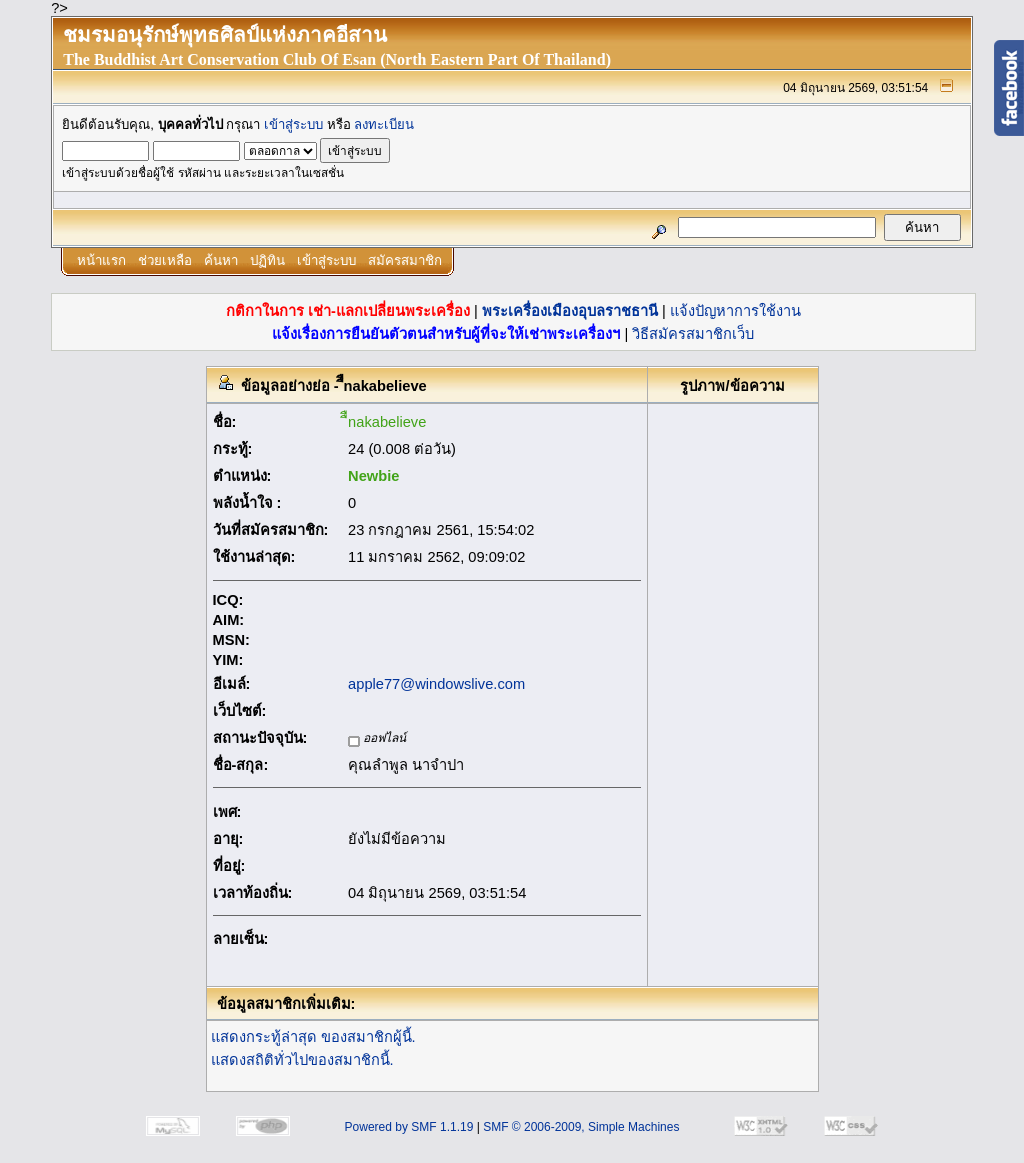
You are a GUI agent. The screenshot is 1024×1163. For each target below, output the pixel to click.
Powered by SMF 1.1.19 (409, 1127)
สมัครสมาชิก (405, 260)
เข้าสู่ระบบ (293, 124)
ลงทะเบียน (384, 124)
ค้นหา (221, 260)
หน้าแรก (101, 260)
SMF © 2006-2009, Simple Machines (581, 1127)
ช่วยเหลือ (165, 260)
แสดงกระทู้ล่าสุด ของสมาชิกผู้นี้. (313, 1037)
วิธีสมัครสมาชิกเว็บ (693, 334)
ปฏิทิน (267, 260)
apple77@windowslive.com (436, 684)
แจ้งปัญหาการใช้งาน (735, 311)
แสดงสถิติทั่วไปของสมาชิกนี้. (302, 1060)
